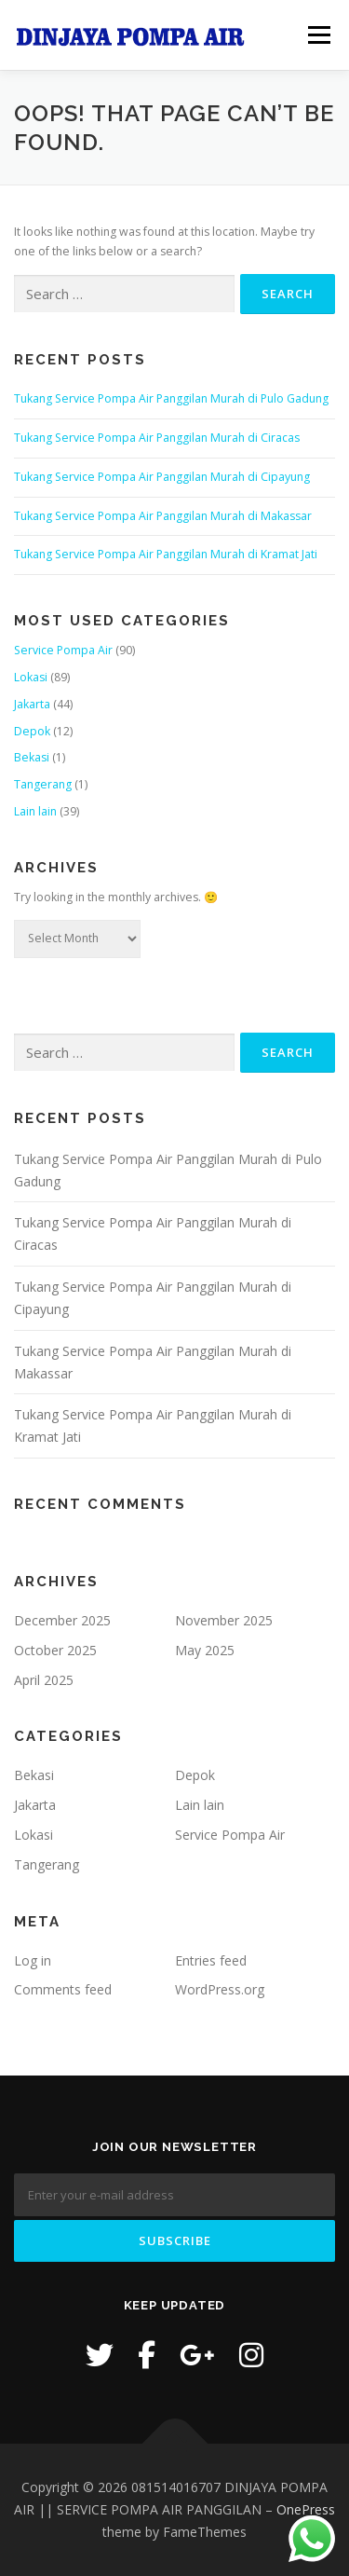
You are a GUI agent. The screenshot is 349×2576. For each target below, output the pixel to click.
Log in (32, 1960)
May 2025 (205, 1650)
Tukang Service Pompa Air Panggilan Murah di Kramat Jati (165, 554)
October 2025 (55, 1650)
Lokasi (30, 677)
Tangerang (43, 784)
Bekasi (31, 757)
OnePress (305, 2509)
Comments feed (63, 1989)
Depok (32, 731)
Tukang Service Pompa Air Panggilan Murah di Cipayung (162, 477)
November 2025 (224, 1620)
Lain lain (35, 811)
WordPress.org (219, 1989)
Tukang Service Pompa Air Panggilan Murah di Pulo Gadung (171, 398)
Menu (317, 35)
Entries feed (211, 1960)
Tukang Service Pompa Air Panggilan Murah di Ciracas (157, 437)
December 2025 (62, 1620)
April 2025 (44, 1680)
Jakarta (32, 704)
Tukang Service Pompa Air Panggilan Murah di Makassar (163, 516)
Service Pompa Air (63, 650)
